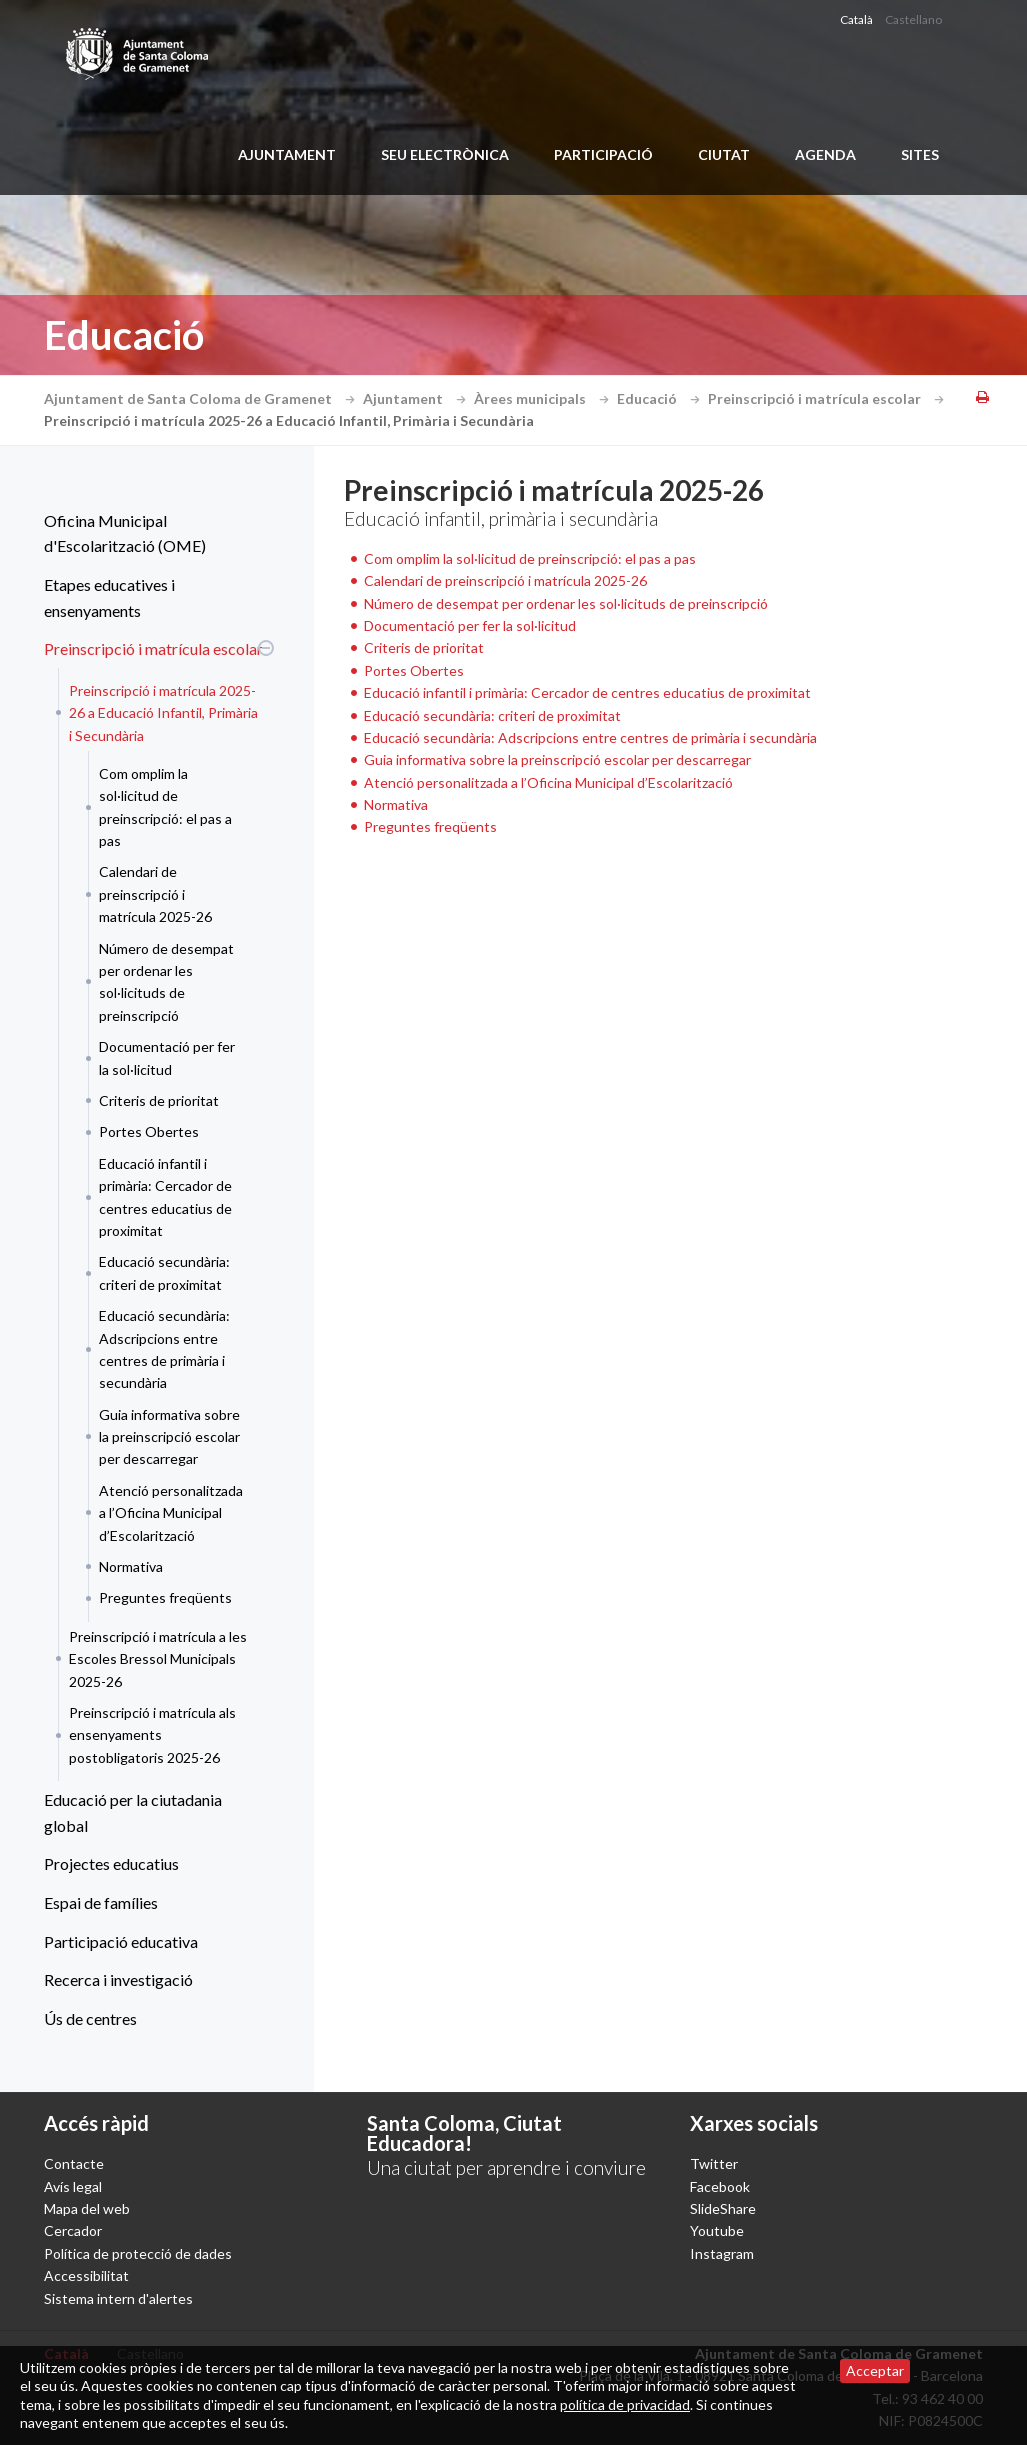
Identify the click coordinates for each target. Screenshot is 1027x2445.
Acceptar (875, 2370)
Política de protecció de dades (138, 2253)
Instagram (722, 2253)
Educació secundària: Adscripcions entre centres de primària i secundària (164, 1349)
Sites (920, 154)
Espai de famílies (101, 1902)
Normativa (131, 1566)
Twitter (714, 2163)
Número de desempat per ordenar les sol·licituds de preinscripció (166, 982)
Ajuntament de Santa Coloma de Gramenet (202, 398)
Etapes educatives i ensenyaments (109, 597)
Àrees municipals (544, 398)
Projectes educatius (111, 1863)
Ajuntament (287, 154)
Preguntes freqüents (165, 1597)
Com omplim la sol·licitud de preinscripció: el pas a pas (165, 807)
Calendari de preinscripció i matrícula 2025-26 (155, 894)
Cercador (73, 2230)
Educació (661, 398)
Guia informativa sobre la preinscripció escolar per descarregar (169, 1437)
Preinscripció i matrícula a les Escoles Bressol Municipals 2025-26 (158, 1659)
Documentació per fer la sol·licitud (167, 1057)
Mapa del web (87, 2208)
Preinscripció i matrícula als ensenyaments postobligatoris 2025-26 (152, 1735)
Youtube (717, 2230)
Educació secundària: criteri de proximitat (164, 1272)
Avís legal (73, 2186)
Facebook (720, 2186)
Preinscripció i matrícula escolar (828, 398)
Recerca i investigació (118, 1979)
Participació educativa (121, 1941)
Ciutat (724, 154)
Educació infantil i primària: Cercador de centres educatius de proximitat (165, 1197)
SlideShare (723, 2208)
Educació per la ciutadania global (133, 1812)
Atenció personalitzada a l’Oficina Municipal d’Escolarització (171, 1513)
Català (856, 19)
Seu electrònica (445, 154)
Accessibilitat (86, 2275)
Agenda (825, 154)
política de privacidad (625, 2404)
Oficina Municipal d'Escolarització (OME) (125, 533)
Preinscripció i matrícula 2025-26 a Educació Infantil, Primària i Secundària (163, 713)
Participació (603, 154)
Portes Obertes (149, 1131)
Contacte (74, 2163)
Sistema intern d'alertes (118, 2298)
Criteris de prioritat (159, 1100)
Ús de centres (90, 2018)
